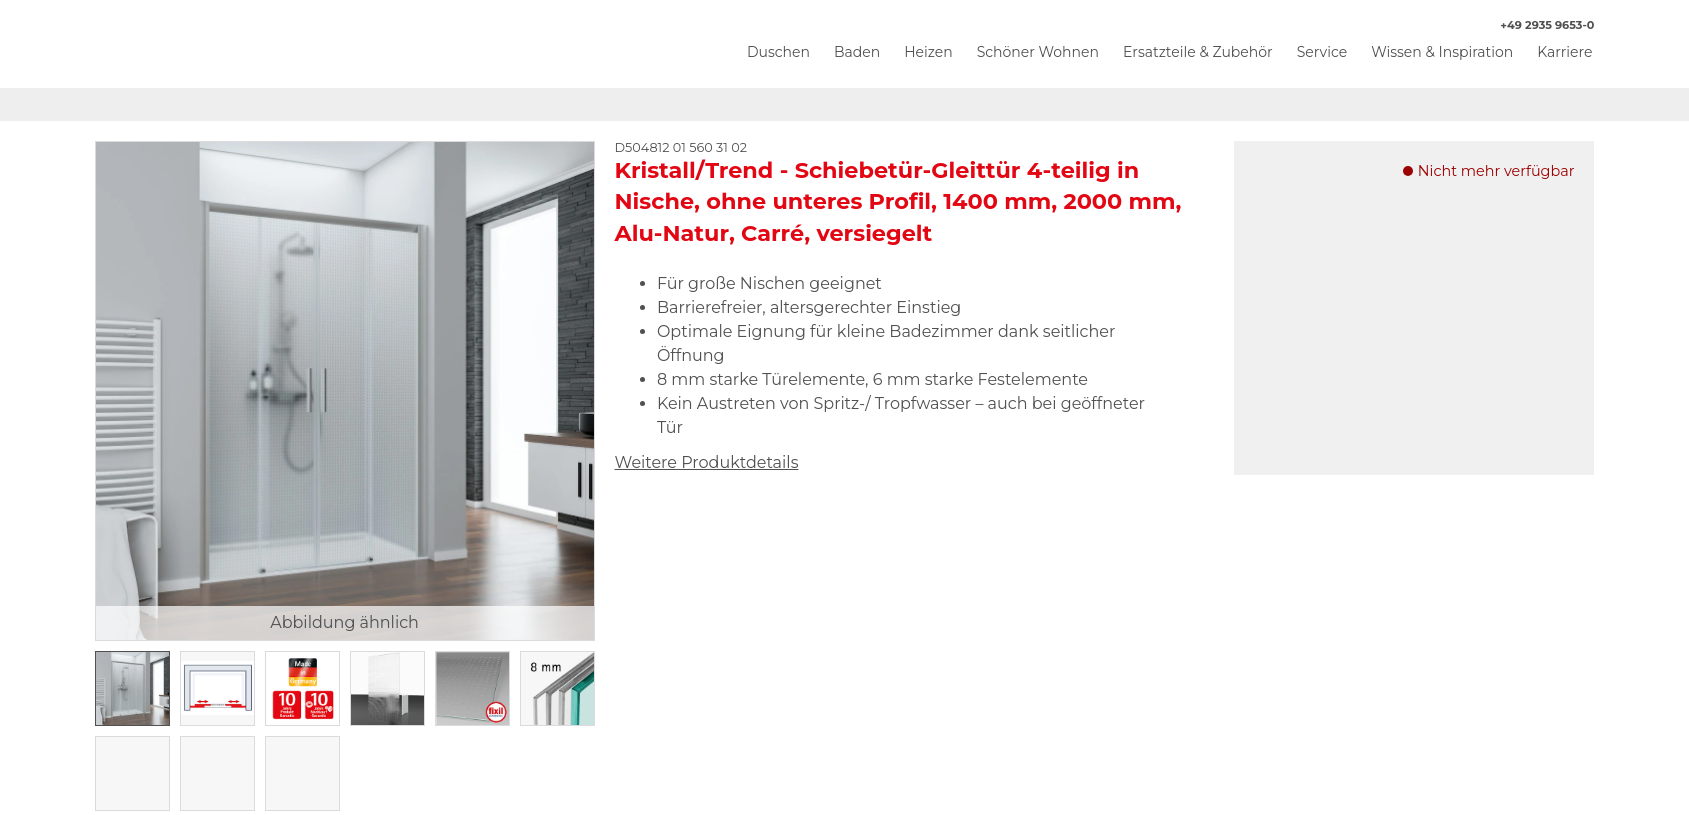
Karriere (1564, 52)
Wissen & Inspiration (1442, 52)
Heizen (928, 52)
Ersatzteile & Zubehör (1198, 52)
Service (1322, 52)
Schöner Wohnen (1038, 52)
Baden (857, 52)
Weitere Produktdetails (707, 462)
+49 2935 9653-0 (1537, 25)
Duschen (778, 52)
